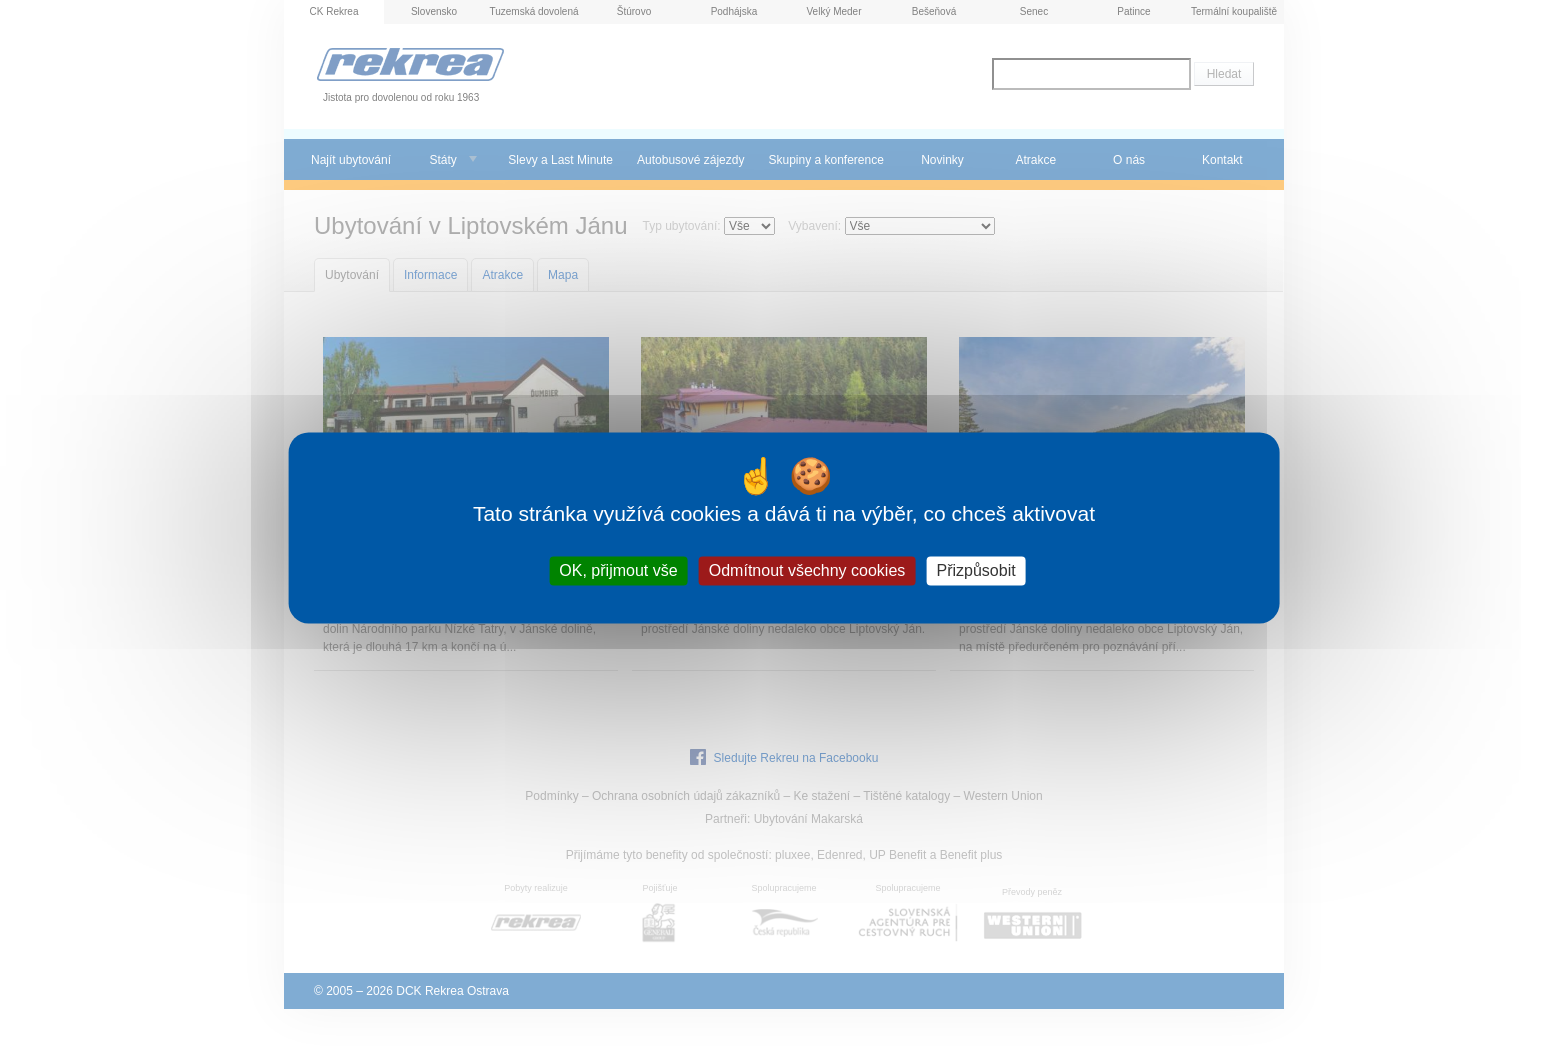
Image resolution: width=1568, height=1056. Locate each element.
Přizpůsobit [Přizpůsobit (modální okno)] (975, 570)
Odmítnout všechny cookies (807, 570)
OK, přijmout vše (618, 570)
